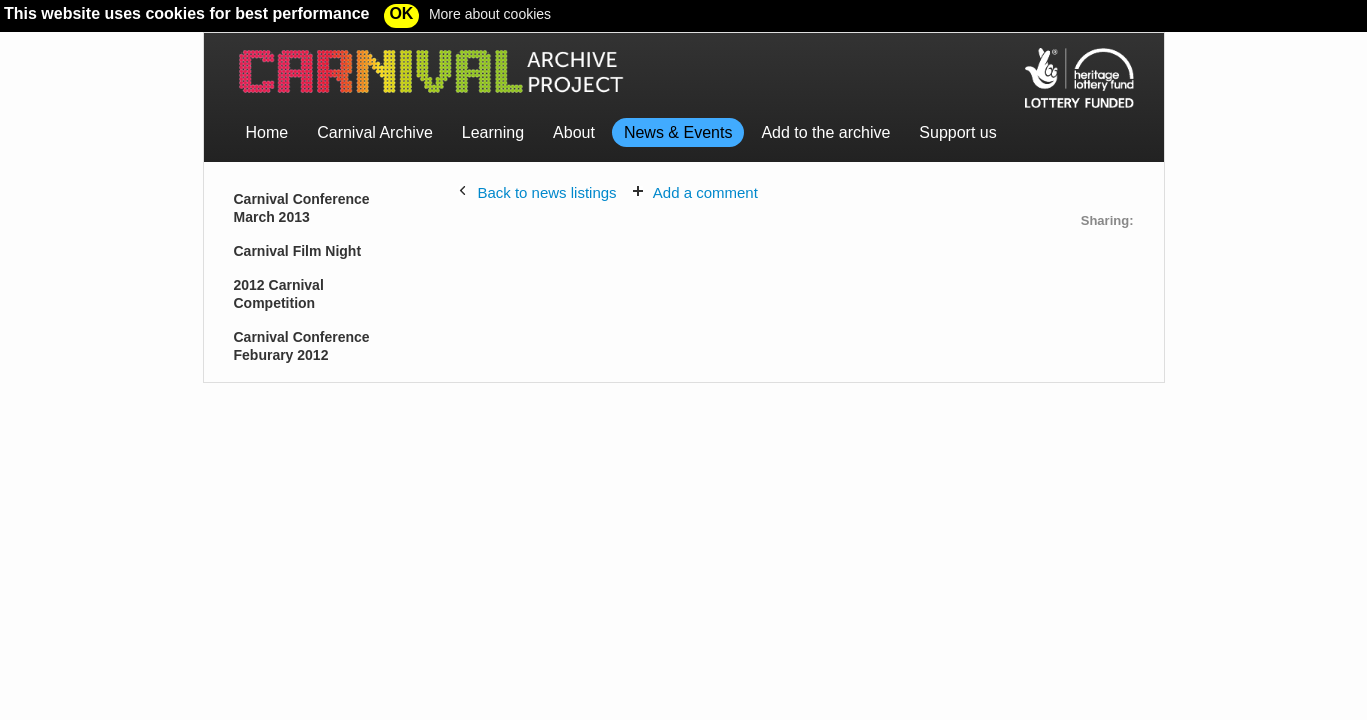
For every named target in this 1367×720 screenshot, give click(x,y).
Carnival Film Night (298, 251)
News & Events (678, 132)
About (574, 132)
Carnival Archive (375, 132)
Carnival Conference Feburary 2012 (302, 346)
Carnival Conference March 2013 (302, 208)
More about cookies (490, 14)
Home (267, 132)
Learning (493, 132)
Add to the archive (825, 132)
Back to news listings (546, 192)
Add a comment (705, 192)
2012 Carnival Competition (279, 294)
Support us (957, 132)
